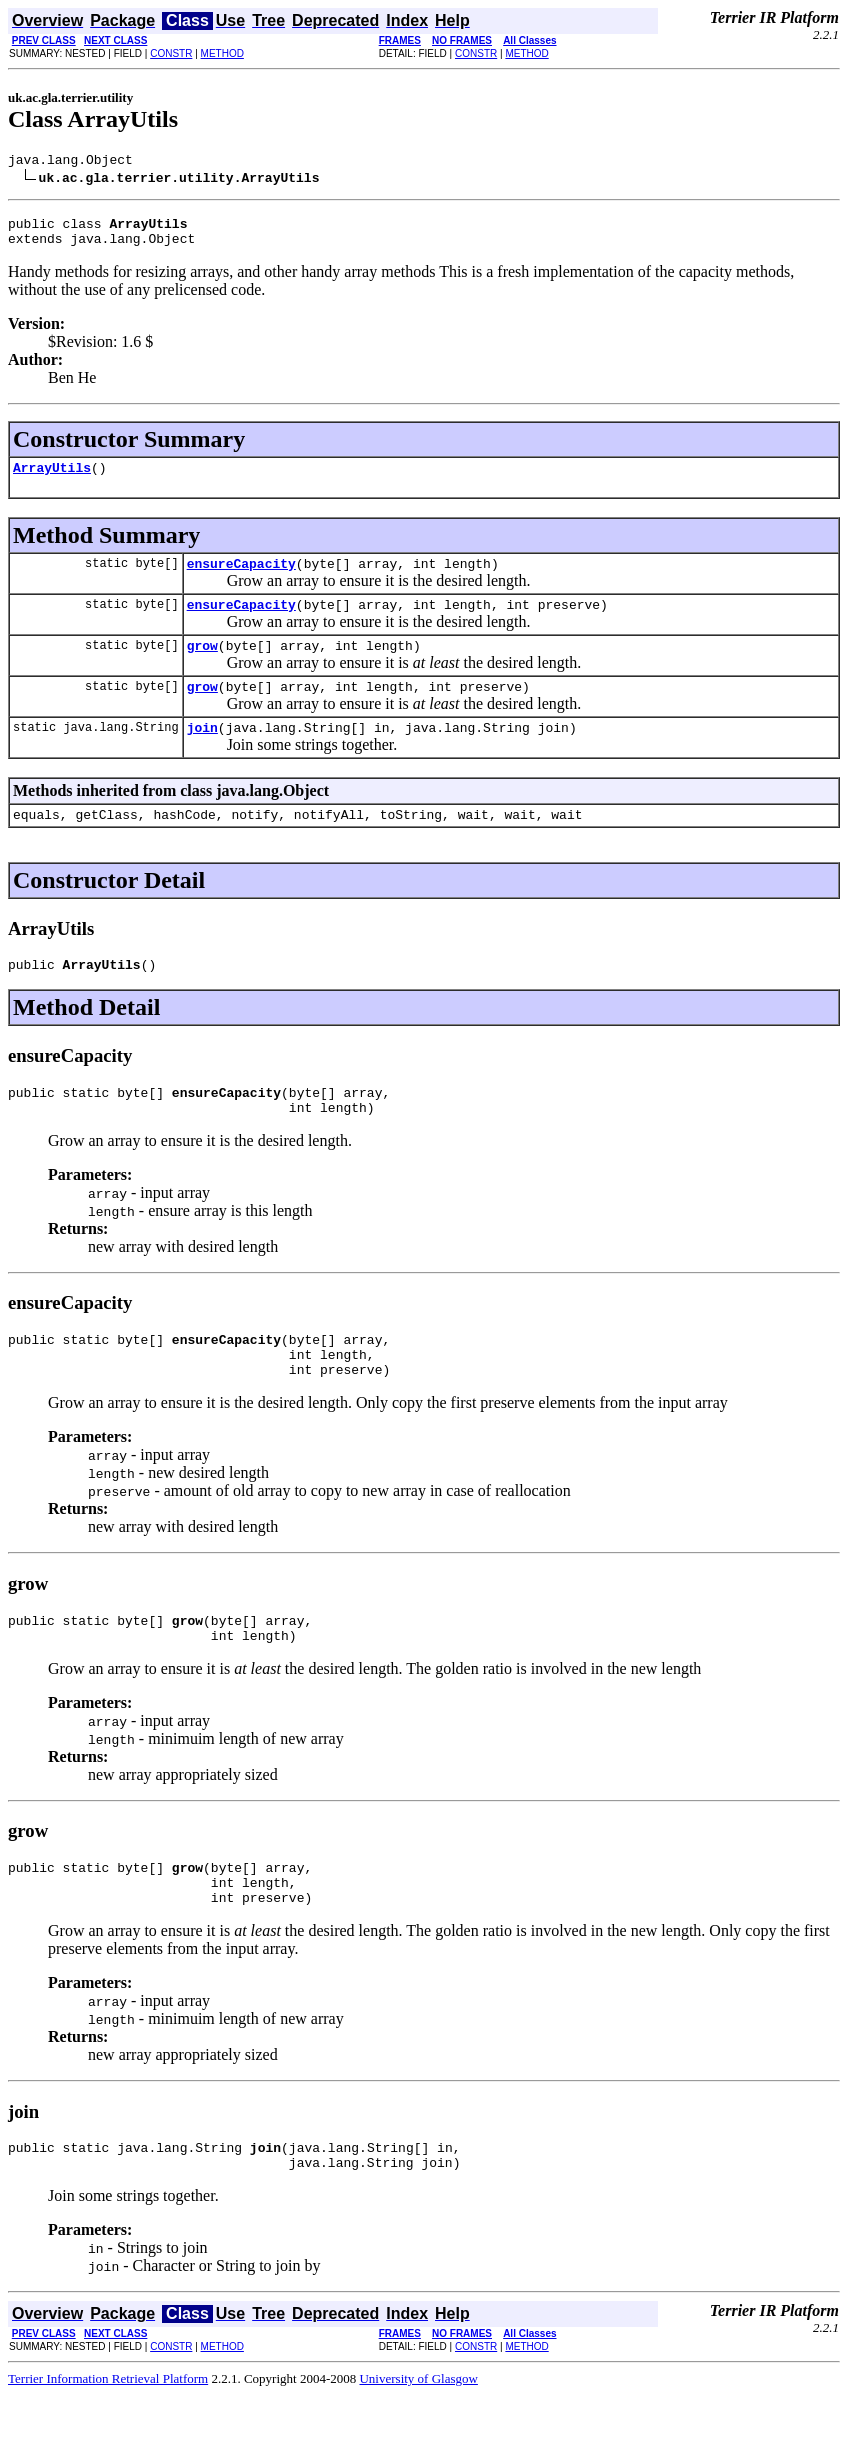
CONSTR (171, 53)
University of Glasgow (418, 2447)
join (202, 754)
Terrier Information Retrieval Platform (108, 2447)
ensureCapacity (241, 578)
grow (202, 666)
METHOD (222, 53)
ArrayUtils (52, 479)
